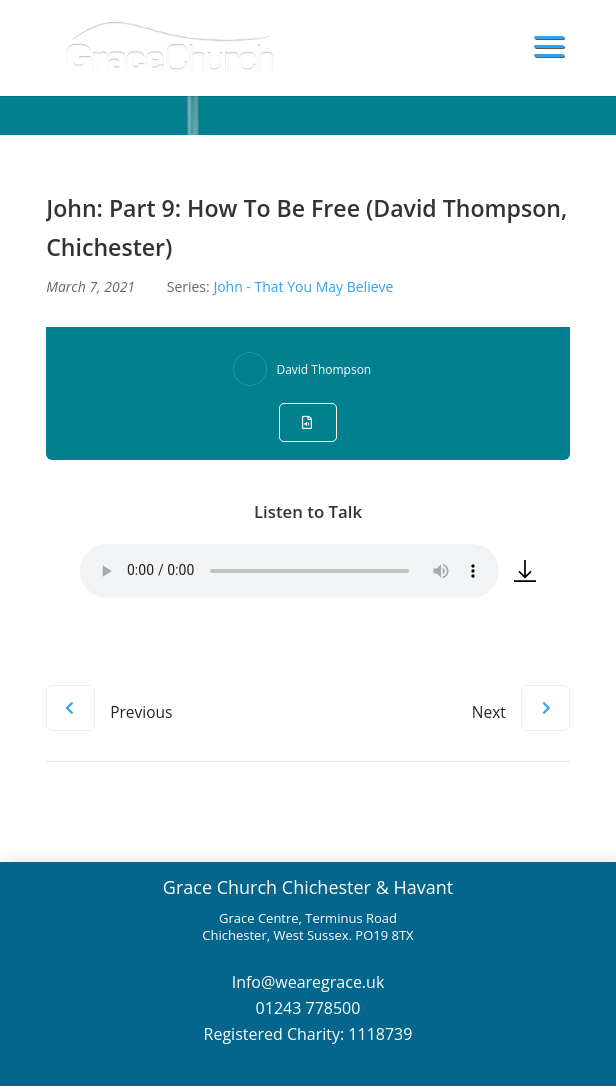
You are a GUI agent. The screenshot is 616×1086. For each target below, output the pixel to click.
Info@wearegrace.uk (308, 982)
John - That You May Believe (303, 286)
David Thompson (323, 369)
